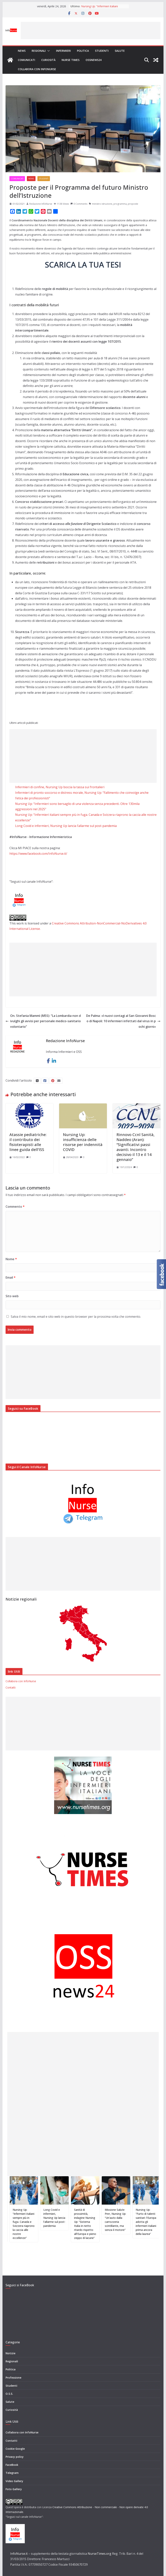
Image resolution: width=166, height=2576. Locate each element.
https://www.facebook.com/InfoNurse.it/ (38, 853)
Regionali (39, 51)
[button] (48, 50)
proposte (133, 203)
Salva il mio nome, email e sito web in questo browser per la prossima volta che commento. (76, 1316)
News (22, 51)
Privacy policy (15, 2435)
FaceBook (12, 2443)
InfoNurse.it (19, 2532)
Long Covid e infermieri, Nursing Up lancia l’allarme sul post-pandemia (103, 8)
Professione (13, 2356)
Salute (120, 51)
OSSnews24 (94, 60)
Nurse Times (70, 60)
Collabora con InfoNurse (37, 69)
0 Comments (78, 203)
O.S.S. (9, 2372)
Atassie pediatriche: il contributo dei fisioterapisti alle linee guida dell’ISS (27, 1142)
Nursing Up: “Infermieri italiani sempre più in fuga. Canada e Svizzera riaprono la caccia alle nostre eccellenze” (43, 2224)
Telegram (12, 2451)
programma (120, 203)
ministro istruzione (102, 203)
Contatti (11, 1687)
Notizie (10, 2332)
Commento (15, 1206)
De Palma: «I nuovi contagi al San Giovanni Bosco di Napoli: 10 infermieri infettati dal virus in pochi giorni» (123, 1021)
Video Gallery (14, 2459)
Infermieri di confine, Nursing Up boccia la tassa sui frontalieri (59, 787)
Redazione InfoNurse (40, 203)
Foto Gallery (14, 2468)
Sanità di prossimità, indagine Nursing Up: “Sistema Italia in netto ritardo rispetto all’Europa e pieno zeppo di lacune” (104, 2224)
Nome (11, 1259)
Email (11, 1277)
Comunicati (26, 60)
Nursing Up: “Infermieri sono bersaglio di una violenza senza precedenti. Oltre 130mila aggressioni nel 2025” (11, 2224)
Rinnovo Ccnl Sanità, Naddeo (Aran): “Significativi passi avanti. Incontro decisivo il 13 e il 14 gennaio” (135, 1147)
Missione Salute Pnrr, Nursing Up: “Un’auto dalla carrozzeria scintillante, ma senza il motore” (134, 2220)
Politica (83, 51)
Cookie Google (15, 2427)
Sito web (12, 1296)
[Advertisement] (90, 30)
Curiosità (48, 60)
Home (99, 2568)
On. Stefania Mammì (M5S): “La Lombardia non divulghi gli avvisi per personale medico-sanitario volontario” (43, 1021)
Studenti (102, 51)
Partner (140, 2568)
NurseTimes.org (99, 2532)
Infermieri (63, 51)
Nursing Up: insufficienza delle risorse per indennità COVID (82, 1142)
